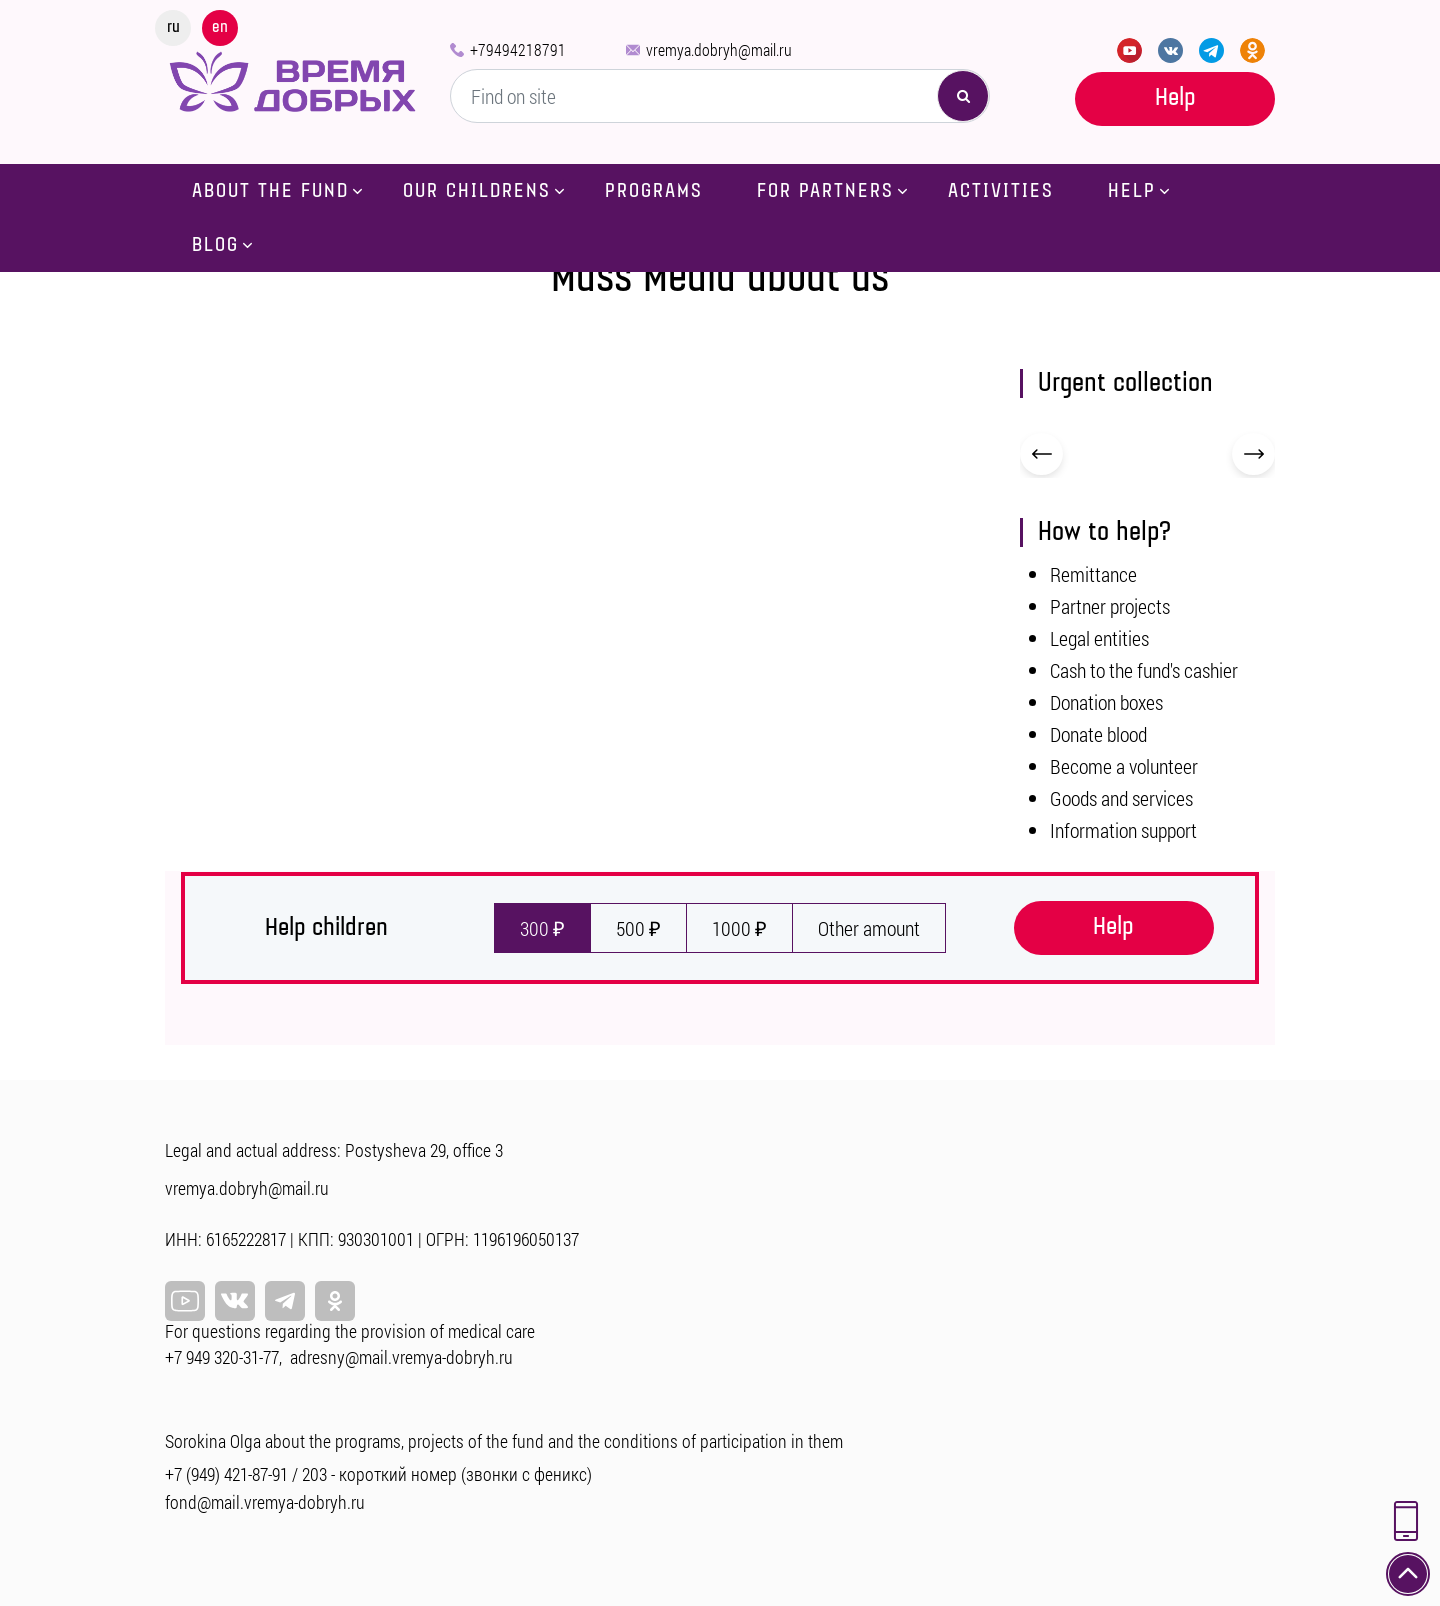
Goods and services (1121, 798)
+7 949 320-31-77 (222, 1357)
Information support (1123, 830)
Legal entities (1099, 638)
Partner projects (1110, 606)
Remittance (1093, 574)
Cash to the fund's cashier (1144, 670)
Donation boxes (1106, 702)
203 (314, 1474)
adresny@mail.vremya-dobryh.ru (401, 1357)
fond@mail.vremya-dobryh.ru (265, 1502)
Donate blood (1098, 734)
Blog (215, 245)
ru (173, 27)
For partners (825, 191)
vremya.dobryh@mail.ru (719, 49)
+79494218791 (518, 49)
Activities (1001, 191)
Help (1175, 97)
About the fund (270, 191)
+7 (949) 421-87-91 (226, 1474)
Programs (654, 191)
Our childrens (477, 191)
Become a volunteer (1124, 766)
